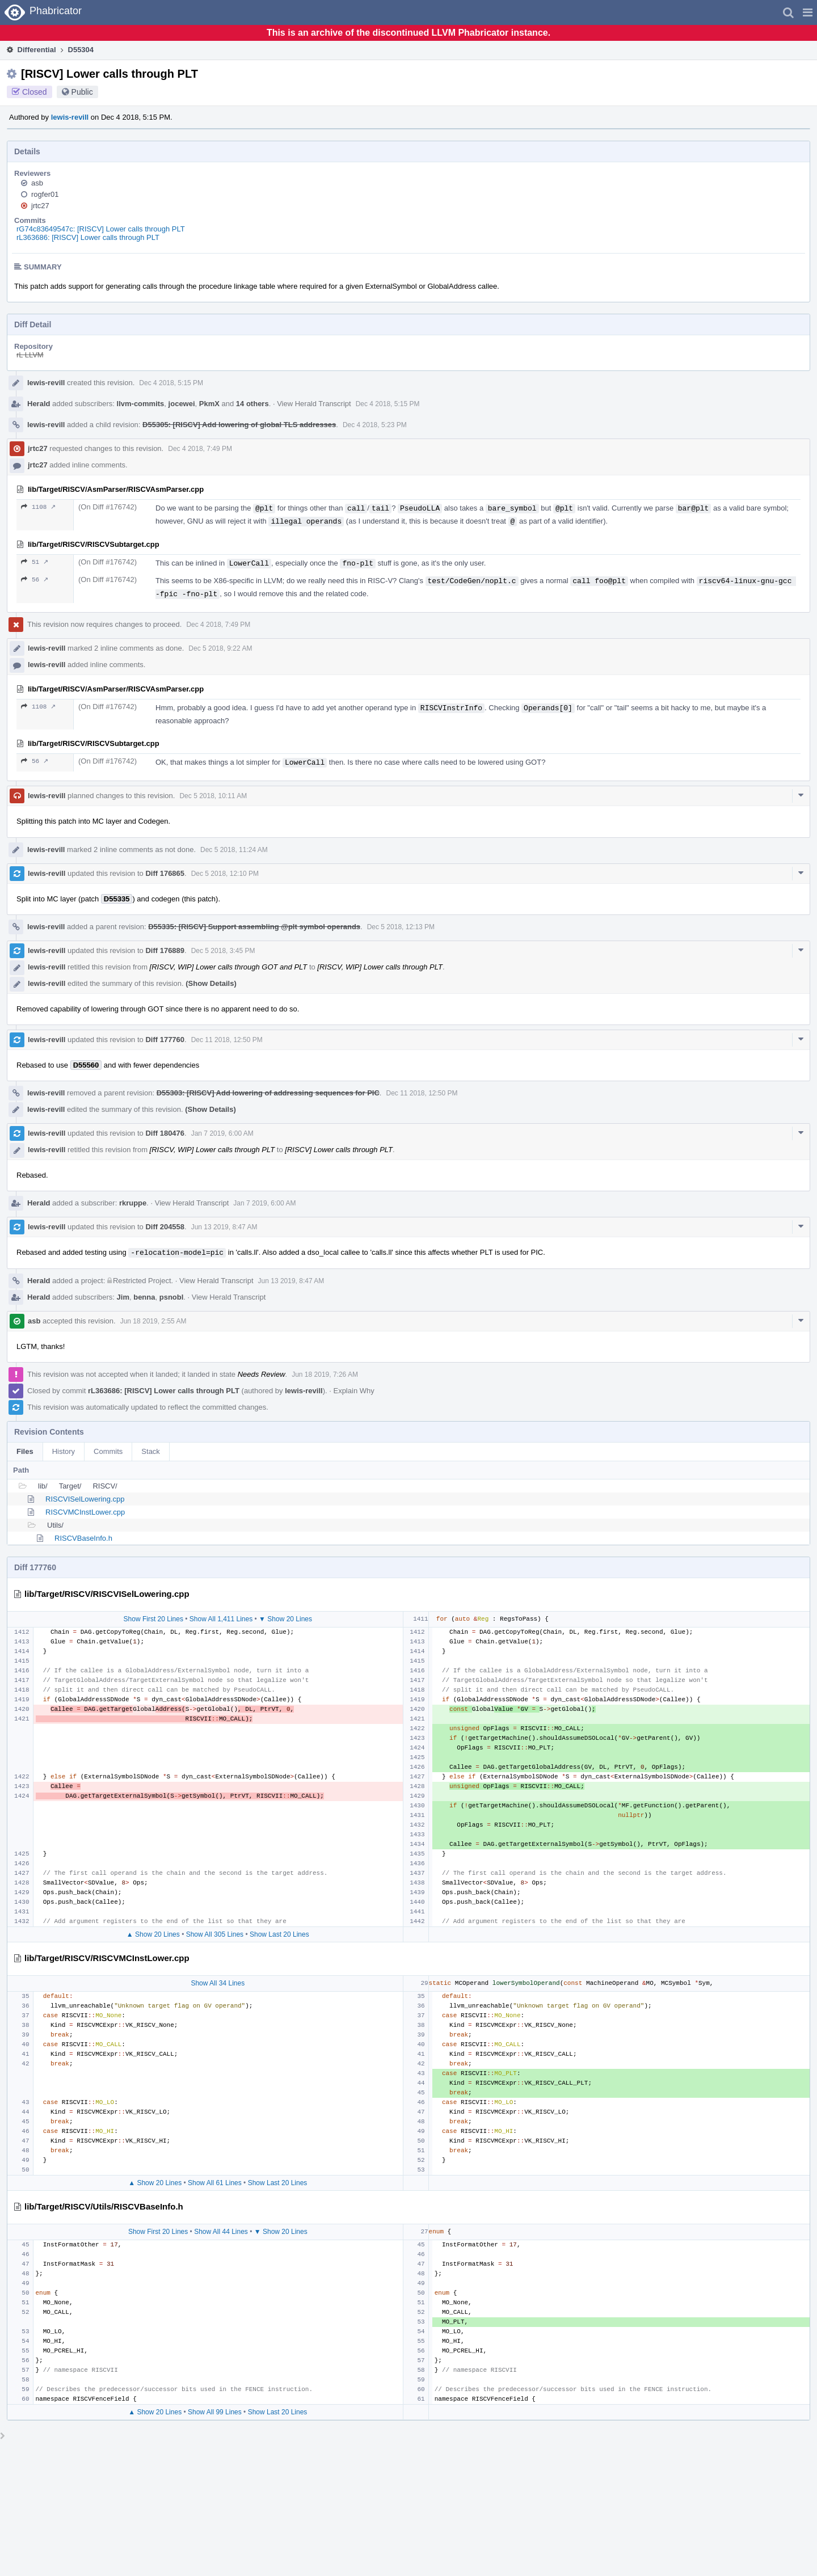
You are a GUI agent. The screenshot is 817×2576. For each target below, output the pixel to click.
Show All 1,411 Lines (220, 1619)
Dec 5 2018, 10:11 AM (213, 796)
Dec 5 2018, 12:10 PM (225, 874)
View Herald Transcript (314, 403)
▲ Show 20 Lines (153, 1934)
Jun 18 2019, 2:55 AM (153, 1321)
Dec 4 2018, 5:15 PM (171, 383)
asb (37, 183)
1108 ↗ (38, 507)
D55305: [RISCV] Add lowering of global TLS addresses (239, 424)
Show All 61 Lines (215, 2183)
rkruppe (132, 1203)
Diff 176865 (164, 873)
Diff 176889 (164, 950)
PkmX (209, 403)
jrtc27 (40, 205)
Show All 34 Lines (218, 1983)
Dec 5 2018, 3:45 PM (223, 951)
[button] (807, 12)
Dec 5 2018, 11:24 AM (234, 850)
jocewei (182, 403)
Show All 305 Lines (214, 1934)
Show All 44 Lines (221, 2232)
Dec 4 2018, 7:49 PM (200, 449)
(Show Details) (211, 983)
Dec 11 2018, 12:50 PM (227, 1040)
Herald (38, 403)
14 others (252, 403)
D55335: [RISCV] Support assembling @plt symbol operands (254, 926)
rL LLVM (30, 355)
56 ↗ (34, 579)
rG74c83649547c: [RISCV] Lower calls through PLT (100, 229)
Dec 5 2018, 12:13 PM (401, 927)
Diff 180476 (164, 1133)
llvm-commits (141, 403)
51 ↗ (34, 562)
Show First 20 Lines (153, 1619)
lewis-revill (70, 117)
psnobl (171, 1297)
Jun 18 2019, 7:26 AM (325, 1374)
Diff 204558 (164, 1226)
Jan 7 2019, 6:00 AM (222, 1133)
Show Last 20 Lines (279, 1934)
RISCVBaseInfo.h (83, 1538)
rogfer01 (44, 194)
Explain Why (353, 1390)
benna (144, 1297)
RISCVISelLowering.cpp (84, 1499)
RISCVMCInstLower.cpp (85, 1512)
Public (82, 91)
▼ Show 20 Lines (285, 1619)
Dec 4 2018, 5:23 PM (375, 425)
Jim (123, 1297)
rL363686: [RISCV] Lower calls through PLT (87, 237)
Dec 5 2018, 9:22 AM (220, 648)
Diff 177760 (164, 1039)
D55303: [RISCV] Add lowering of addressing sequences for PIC (268, 1093)
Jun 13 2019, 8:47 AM (224, 1227)
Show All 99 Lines (215, 2412)
